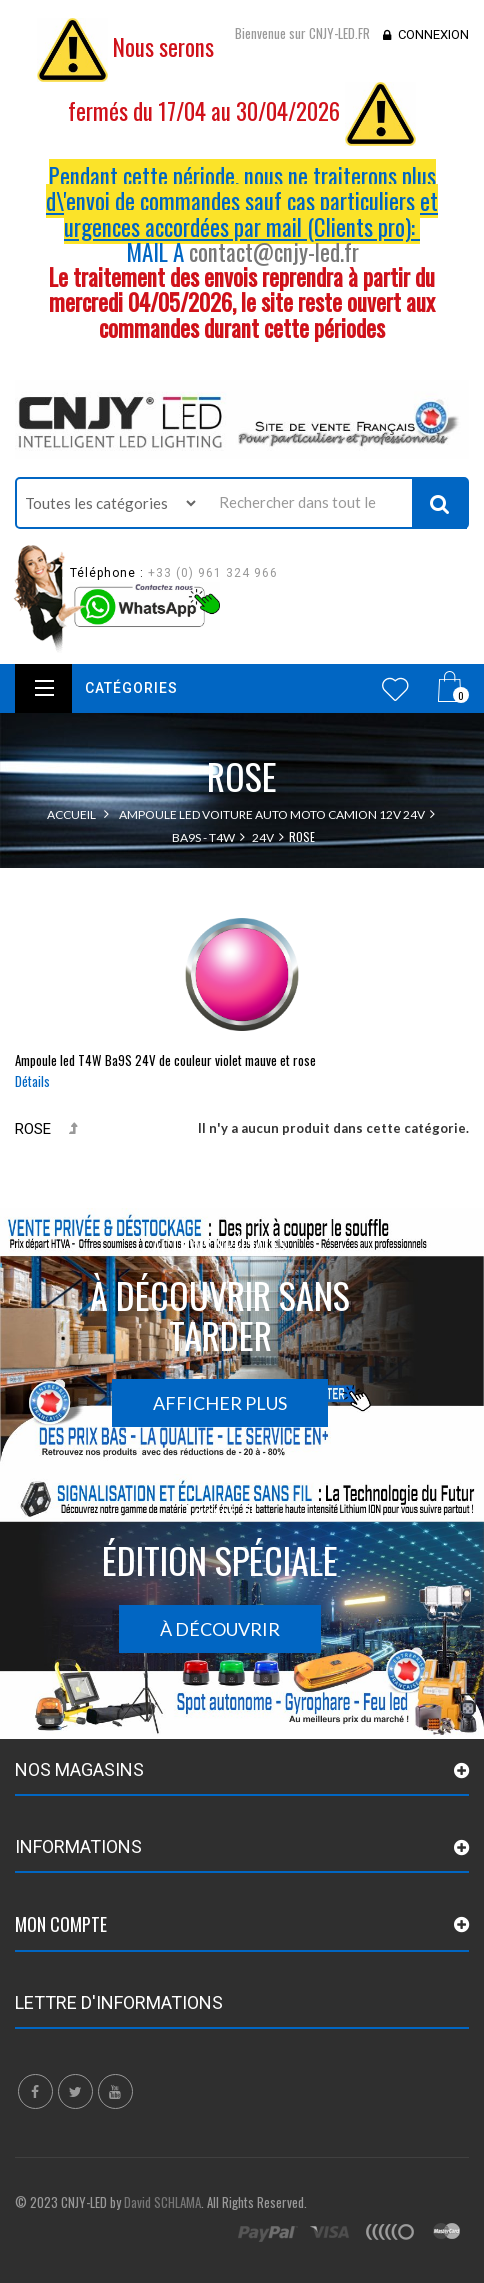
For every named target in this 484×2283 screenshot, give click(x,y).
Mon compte (61, 1924)
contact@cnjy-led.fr (274, 252)
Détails (32, 1081)
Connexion (433, 34)
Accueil (71, 814)
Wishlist (395, 689)
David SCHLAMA (162, 2202)
